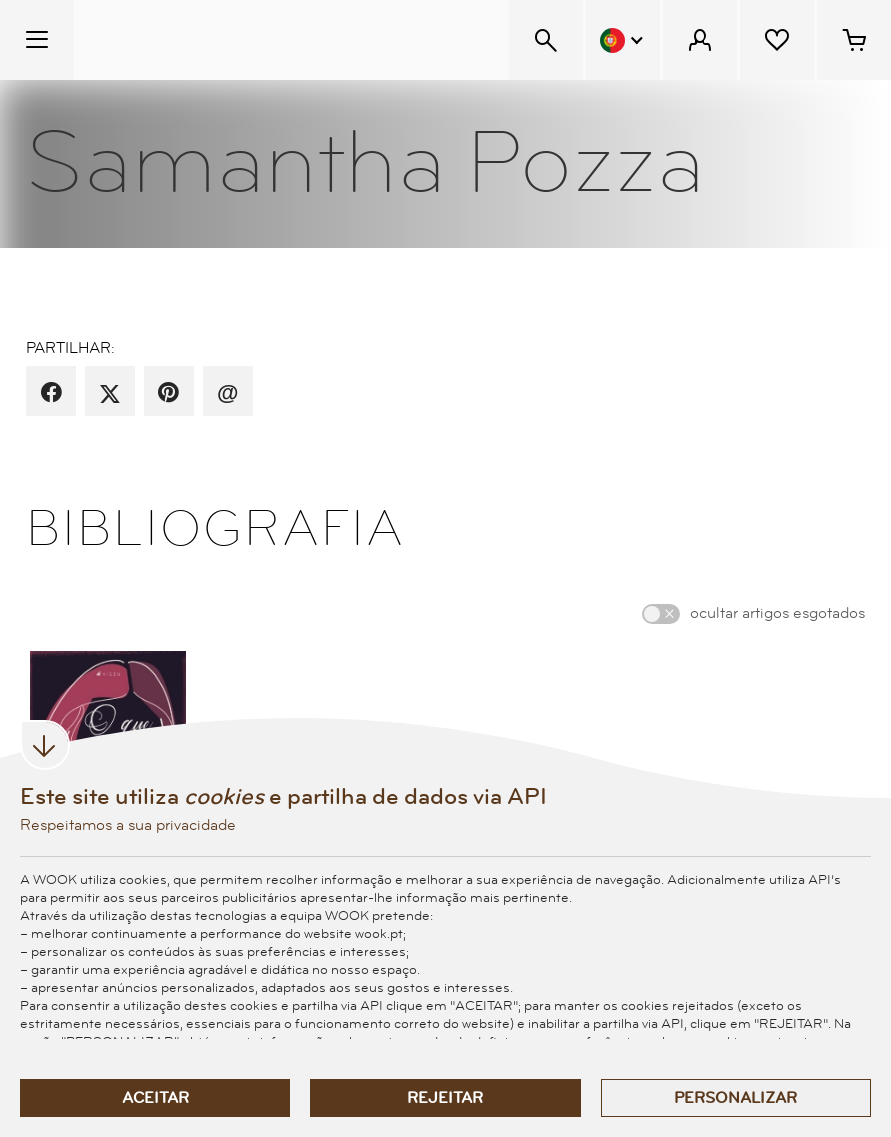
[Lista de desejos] (777, 40)
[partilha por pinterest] (168, 393)
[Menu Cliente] (700, 40)
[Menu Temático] (37, 40)
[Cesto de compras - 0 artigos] (854, 40)
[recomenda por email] (227, 393)
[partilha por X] (110, 393)
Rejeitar (445, 1098)
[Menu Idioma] (623, 40)
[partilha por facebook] (51, 393)
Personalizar (735, 1098)
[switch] (661, 614)
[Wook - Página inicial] (196, 40)
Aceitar (155, 1098)
